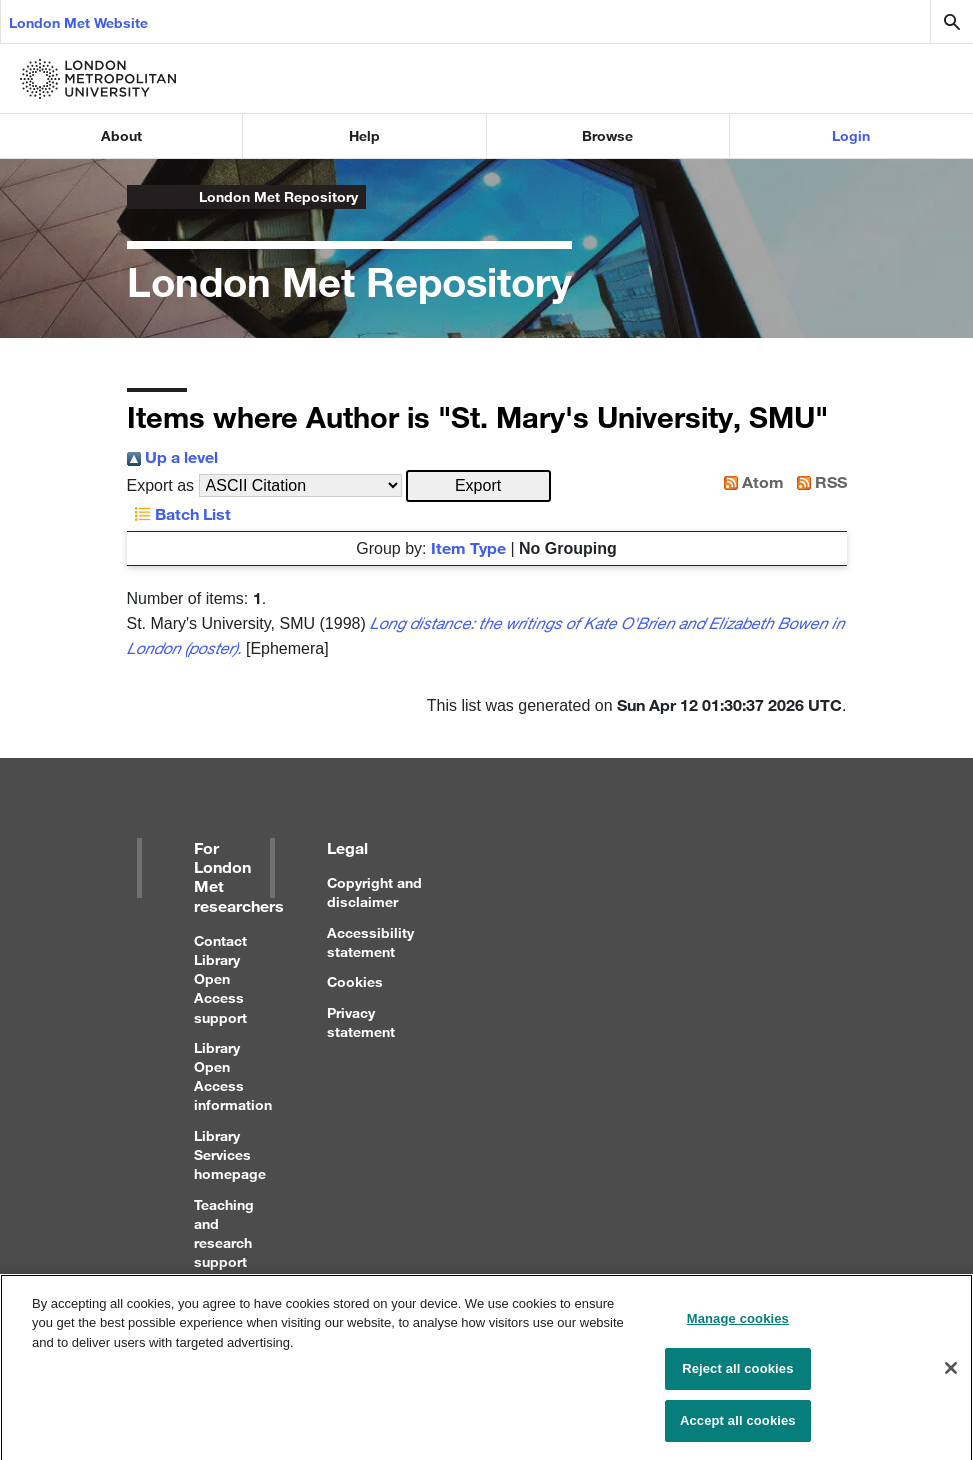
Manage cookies (738, 1327)
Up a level (172, 456)
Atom (750, 481)
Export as (161, 485)
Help (364, 135)
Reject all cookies (737, 1377)
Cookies (355, 981)
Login (851, 135)
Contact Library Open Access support (220, 979)
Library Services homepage (230, 1154)
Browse (607, 135)
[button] (478, 486)
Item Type (468, 547)
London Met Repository (278, 196)
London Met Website (78, 22)
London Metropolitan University (143, 197)
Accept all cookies (738, 1429)
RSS (818, 481)
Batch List (179, 513)
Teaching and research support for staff (224, 1243)
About (121, 135)
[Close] (951, 1376)
